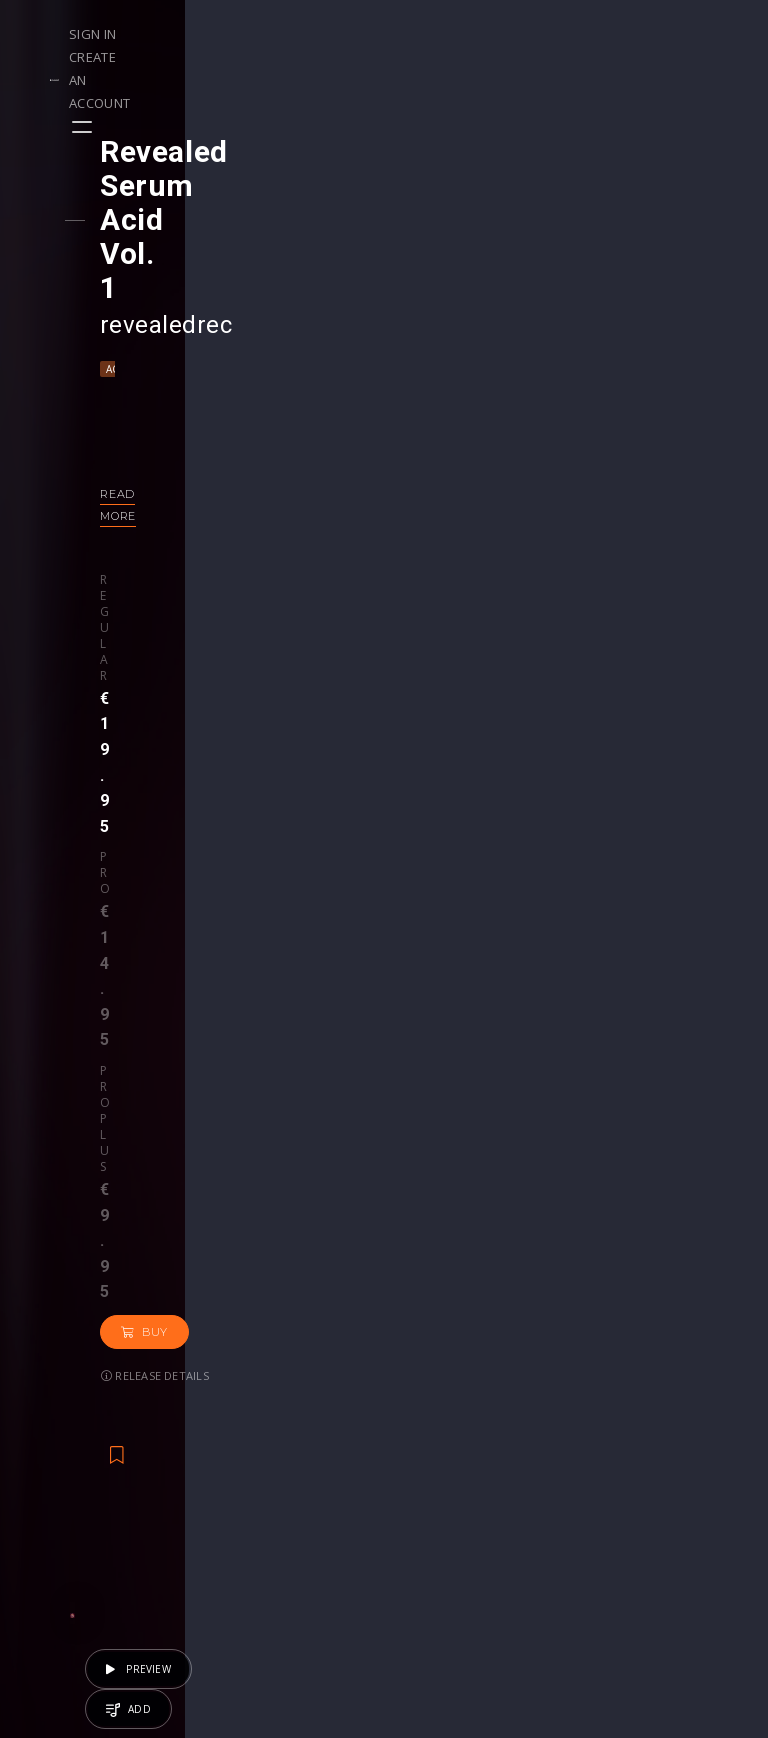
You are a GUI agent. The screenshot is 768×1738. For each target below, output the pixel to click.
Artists (61, 1507)
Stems (425, 1486)
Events (183, 1402)
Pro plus (290, 455)
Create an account (617, 34)
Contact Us (684, 1570)
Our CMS (677, 1402)
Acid (135, 267)
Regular (144, 455)
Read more (154, 392)
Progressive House (262, 1197)
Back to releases (391, 703)
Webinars (435, 1423)
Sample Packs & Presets (552, 1423)
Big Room (160, 1197)
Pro (203, 455)
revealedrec (183, 223)
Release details (266, 517)
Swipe (60, 1486)
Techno (187, 267)
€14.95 (323, 1250)
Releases (70, 1402)
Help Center (687, 1423)
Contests (191, 1423)
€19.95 (653, 1250)
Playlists (67, 1423)
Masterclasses (452, 1402)
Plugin (424, 1507)
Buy (161, 518)
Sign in (506, 34)
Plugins (549, 1465)
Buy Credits (322, 1444)
